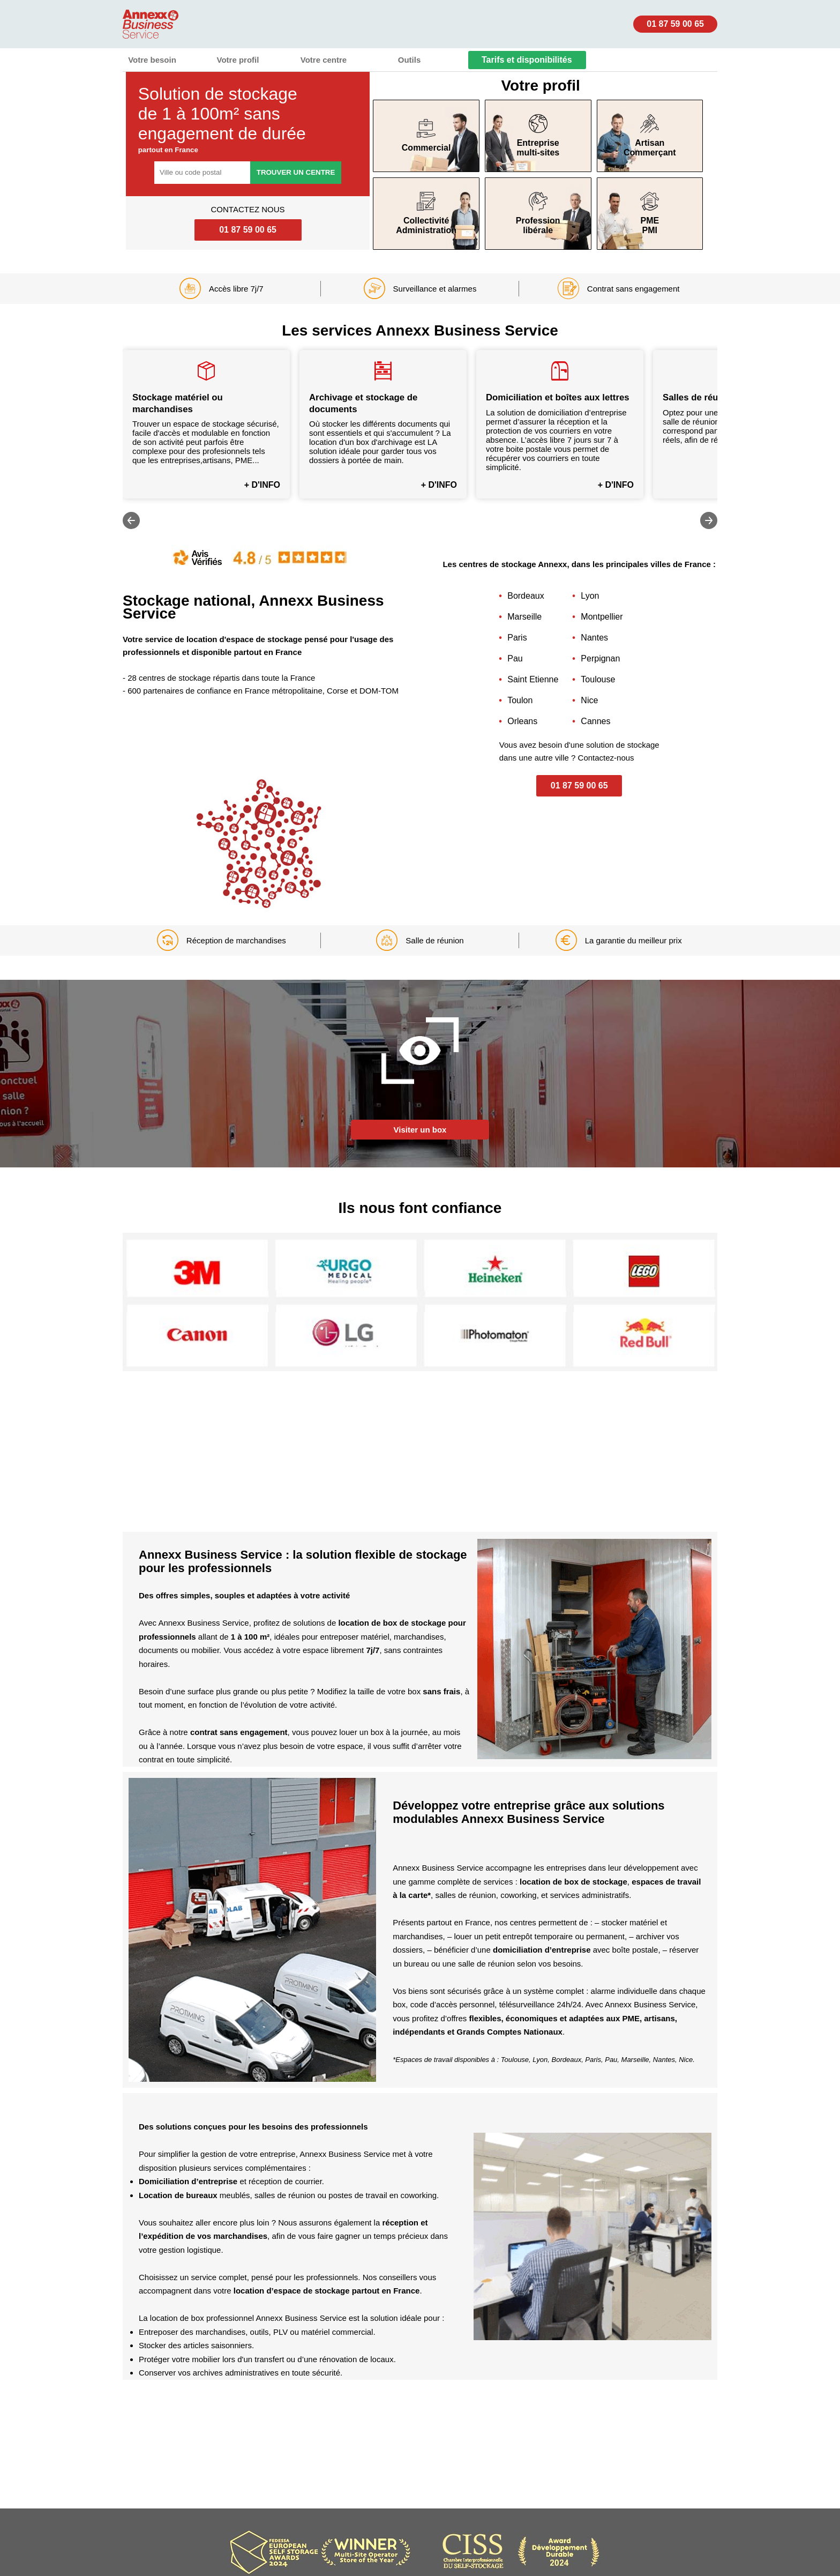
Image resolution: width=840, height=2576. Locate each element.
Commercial (426, 135)
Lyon (590, 595)
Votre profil (238, 59)
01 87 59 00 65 (675, 23)
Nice (589, 700)
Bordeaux (525, 595)
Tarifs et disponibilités (527, 59)
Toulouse (598, 679)
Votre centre (324, 59)
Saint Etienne (532, 679)
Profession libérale (538, 213)
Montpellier (601, 616)
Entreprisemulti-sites (537, 135)
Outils (409, 59)
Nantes (594, 637)
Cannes (595, 721)
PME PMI (649, 213)
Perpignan (600, 658)
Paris (517, 637)
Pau (514, 658)
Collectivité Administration (426, 213)
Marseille (524, 616)
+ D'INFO (262, 484)
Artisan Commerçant (650, 135)
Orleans (522, 721)
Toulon (519, 700)
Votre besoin (152, 59)
